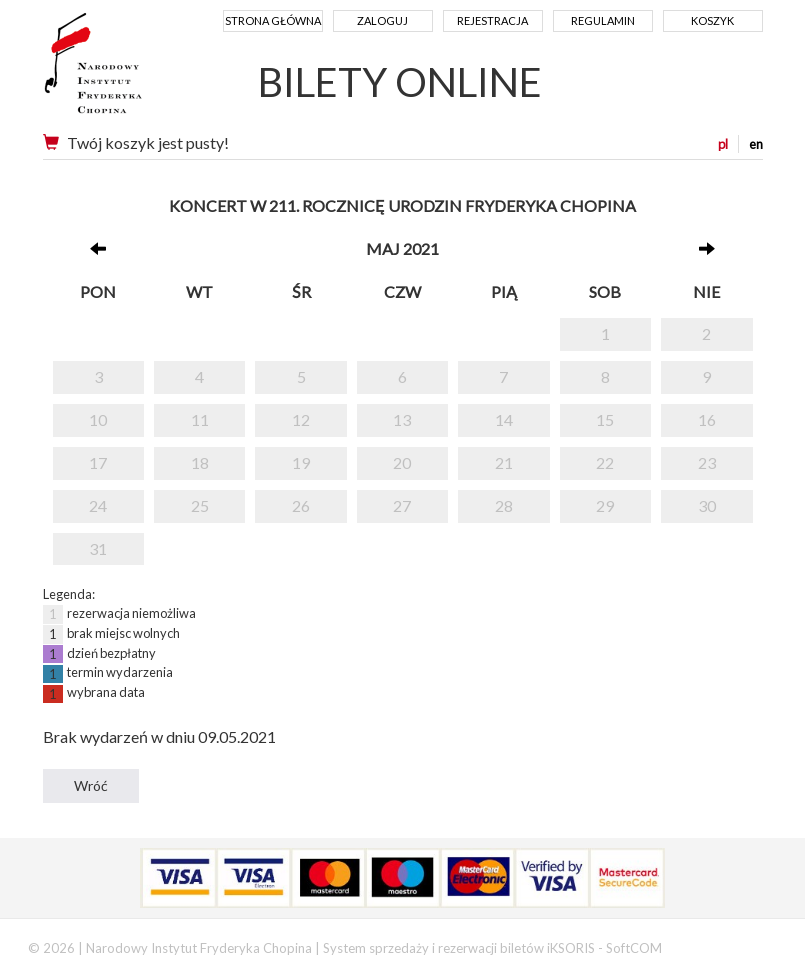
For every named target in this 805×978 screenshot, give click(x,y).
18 (200, 462)
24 (98, 505)
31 (98, 548)
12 (301, 419)
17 (98, 462)
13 (402, 419)
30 (707, 505)
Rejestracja (492, 20)
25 (200, 505)
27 (402, 505)
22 (605, 462)
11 (200, 419)
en (756, 144)
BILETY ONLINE (400, 82)
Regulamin (603, 20)
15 (605, 419)
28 (504, 505)
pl (723, 144)
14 (504, 419)
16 (707, 419)
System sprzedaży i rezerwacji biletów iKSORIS (459, 948)
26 (301, 505)
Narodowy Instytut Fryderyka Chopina (130, 70)
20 (402, 462)
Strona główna (273, 20)
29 (605, 505)
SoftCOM (634, 948)
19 (301, 462)
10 (98, 419)
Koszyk (712, 20)
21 (504, 462)
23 (707, 462)
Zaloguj (382, 20)
